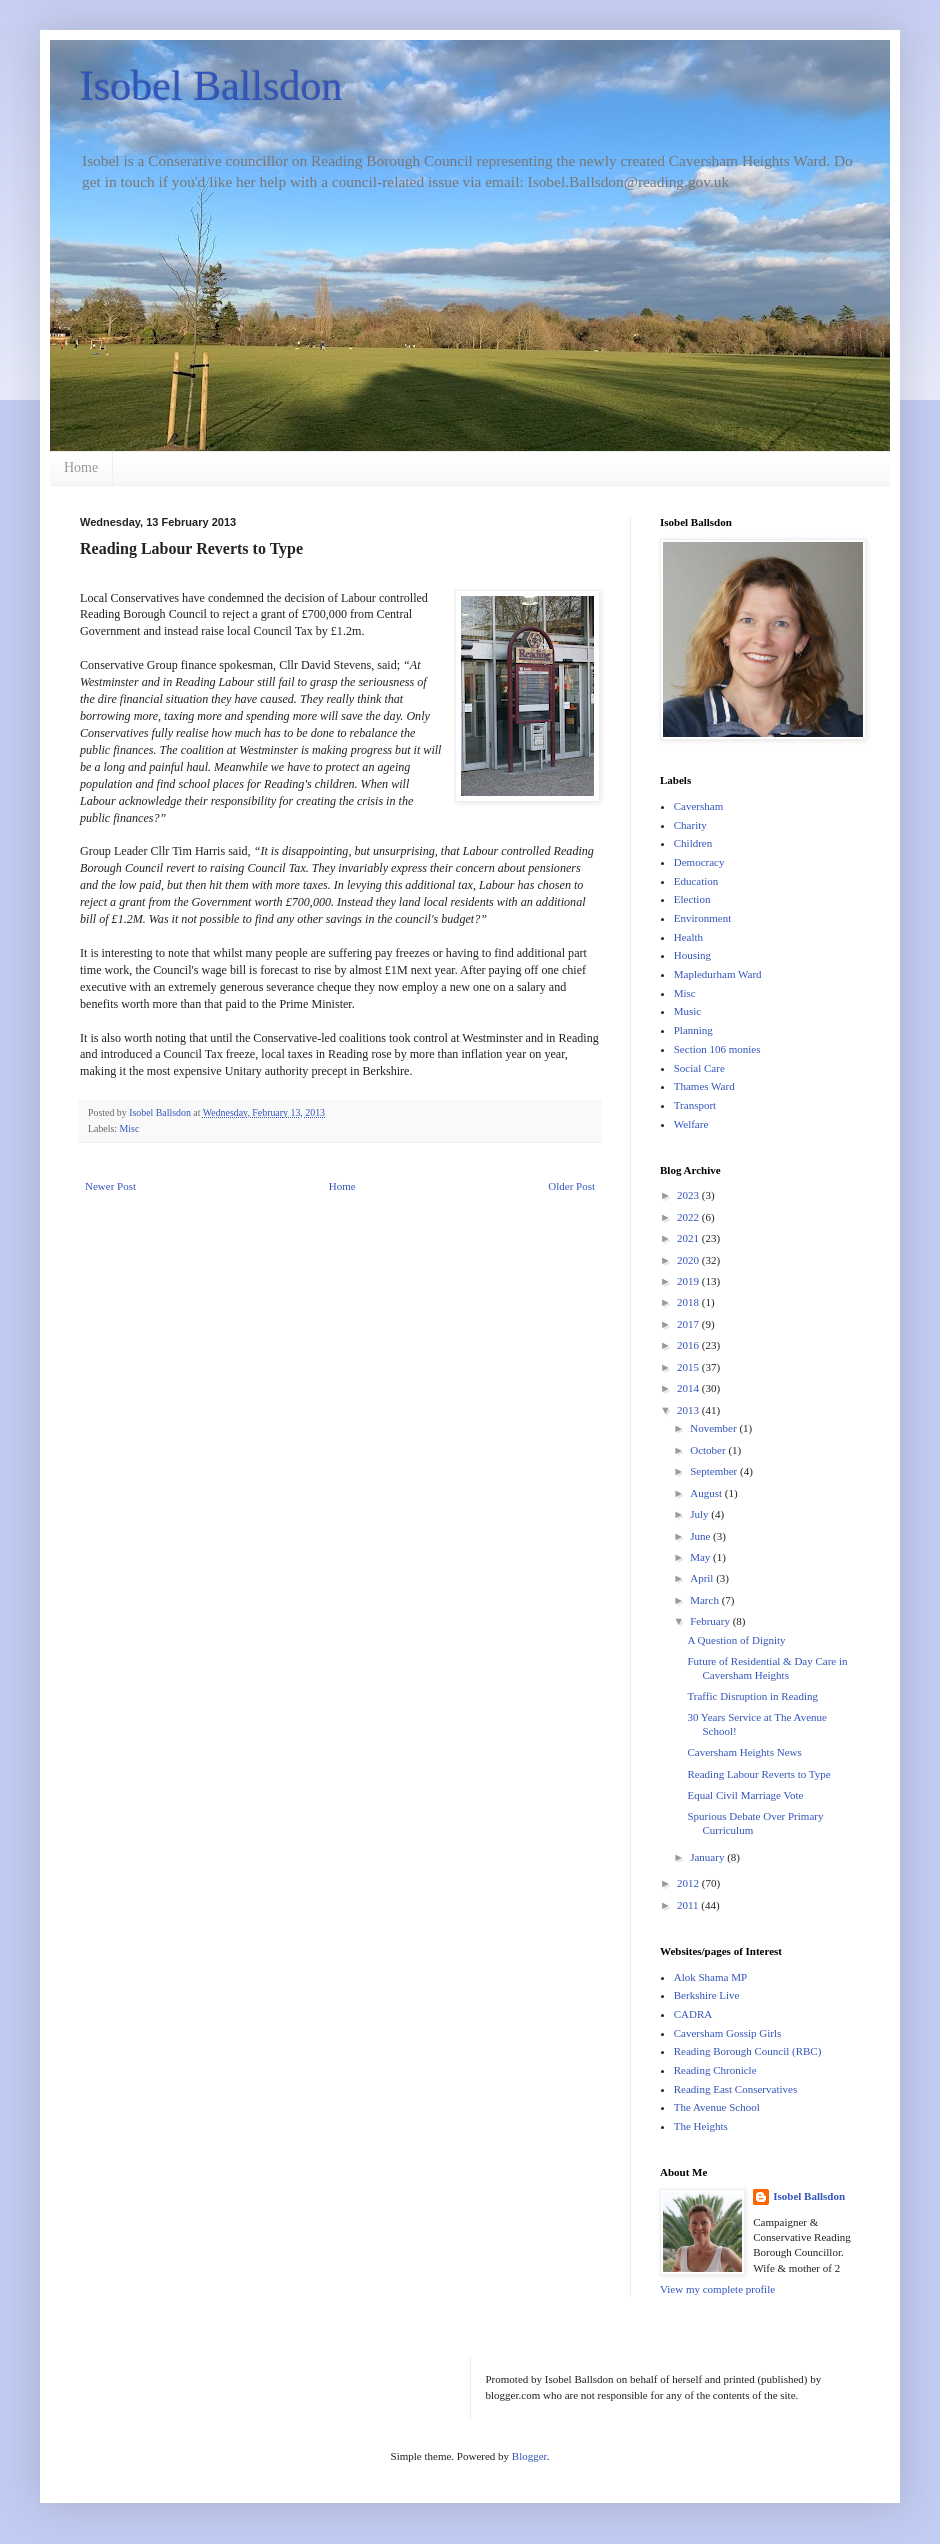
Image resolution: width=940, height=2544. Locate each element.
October (709, 1450)
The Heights (701, 2126)
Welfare (691, 1124)
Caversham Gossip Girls (728, 2033)
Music (688, 1011)
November (714, 1428)
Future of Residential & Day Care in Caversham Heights (767, 1667)
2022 (689, 1217)
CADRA (693, 2014)
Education (696, 881)
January (708, 1857)
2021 (689, 1238)
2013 (689, 1410)
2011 (689, 1905)
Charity (690, 825)
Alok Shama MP (710, 1977)
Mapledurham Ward (718, 974)
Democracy (699, 862)
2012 (689, 1883)
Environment (702, 918)
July (700, 1514)
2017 (689, 1324)
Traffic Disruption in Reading (752, 1696)
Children (693, 843)
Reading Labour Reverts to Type (758, 1774)
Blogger (529, 2456)
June (701, 1536)
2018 (689, 1302)
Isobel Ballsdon (211, 86)
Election (692, 899)
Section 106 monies (717, 1049)
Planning (693, 1030)
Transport (695, 1105)
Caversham (698, 806)
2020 (689, 1260)
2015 (689, 1367)
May (701, 1557)
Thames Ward (704, 1086)
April (703, 1578)
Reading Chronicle (715, 2070)
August (707, 1493)
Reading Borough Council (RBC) (748, 2051)
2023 (689, 1195)
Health (688, 937)
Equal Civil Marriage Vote (745, 1795)
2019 (689, 1281)
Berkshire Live (707, 1995)
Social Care (699, 1068)
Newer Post (110, 1186)
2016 (689, 1345)
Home (81, 467)
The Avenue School (717, 2107)
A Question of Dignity (736, 1640)
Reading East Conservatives (735, 2089)
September (715, 1471)
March (705, 1600)
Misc (130, 1128)
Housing (692, 955)
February (711, 1621)
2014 (689, 1388)
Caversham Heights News (744, 1752)
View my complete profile (717, 2289)
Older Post (571, 1186)
